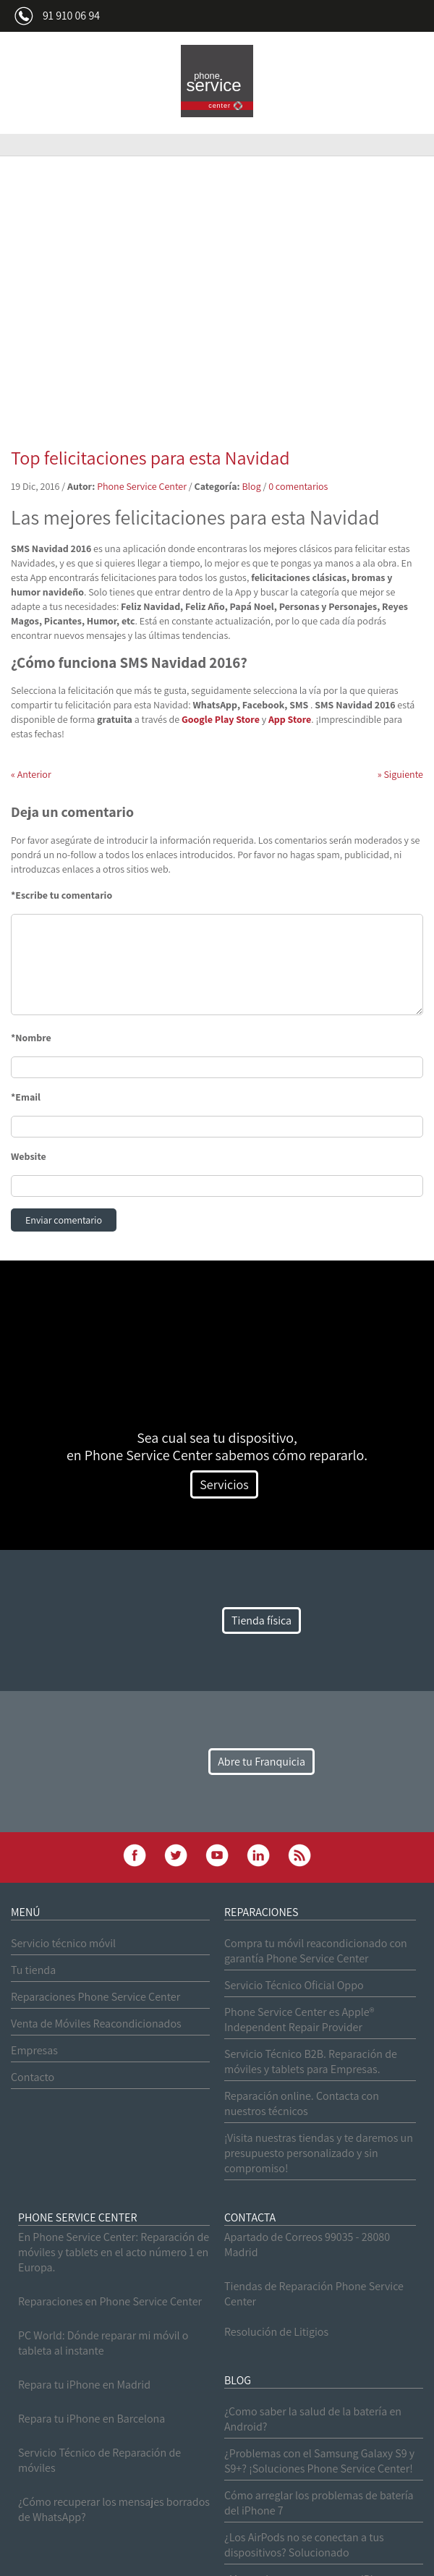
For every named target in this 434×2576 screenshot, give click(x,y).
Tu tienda (33, 1970)
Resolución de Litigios (276, 2331)
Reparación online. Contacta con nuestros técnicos (301, 2103)
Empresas (34, 2050)
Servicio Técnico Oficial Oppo (294, 1985)
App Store (289, 719)
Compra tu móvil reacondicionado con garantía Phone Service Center (315, 1951)
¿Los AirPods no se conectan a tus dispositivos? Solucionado (304, 2545)
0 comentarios (298, 486)
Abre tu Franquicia (261, 1761)
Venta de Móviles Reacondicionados (96, 2023)
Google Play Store (221, 719)
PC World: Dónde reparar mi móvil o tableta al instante (103, 2343)
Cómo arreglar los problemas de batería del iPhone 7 (319, 2503)
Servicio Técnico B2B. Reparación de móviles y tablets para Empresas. (310, 2061)
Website (28, 1156)
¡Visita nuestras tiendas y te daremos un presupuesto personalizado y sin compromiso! (318, 2153)
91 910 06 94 (71, 15)
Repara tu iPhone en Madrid (84, 2384)
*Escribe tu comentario (61, 895)
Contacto (32, 2077)
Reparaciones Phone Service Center (95, 1996)
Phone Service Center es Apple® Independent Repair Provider (299, 2019)
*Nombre (31, 1037)
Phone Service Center (142, 486)
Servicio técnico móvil (63, 1943)
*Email (26, 1096)
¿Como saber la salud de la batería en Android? (312, 2419)
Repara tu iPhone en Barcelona (91, 2418)
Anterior (31, 774)
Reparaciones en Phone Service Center (110, 2301)
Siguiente (400, 774)
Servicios (224, 1484)
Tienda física (261, 1620)
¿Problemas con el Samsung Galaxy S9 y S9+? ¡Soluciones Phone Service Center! (319, 2461)
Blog (251, 486)
